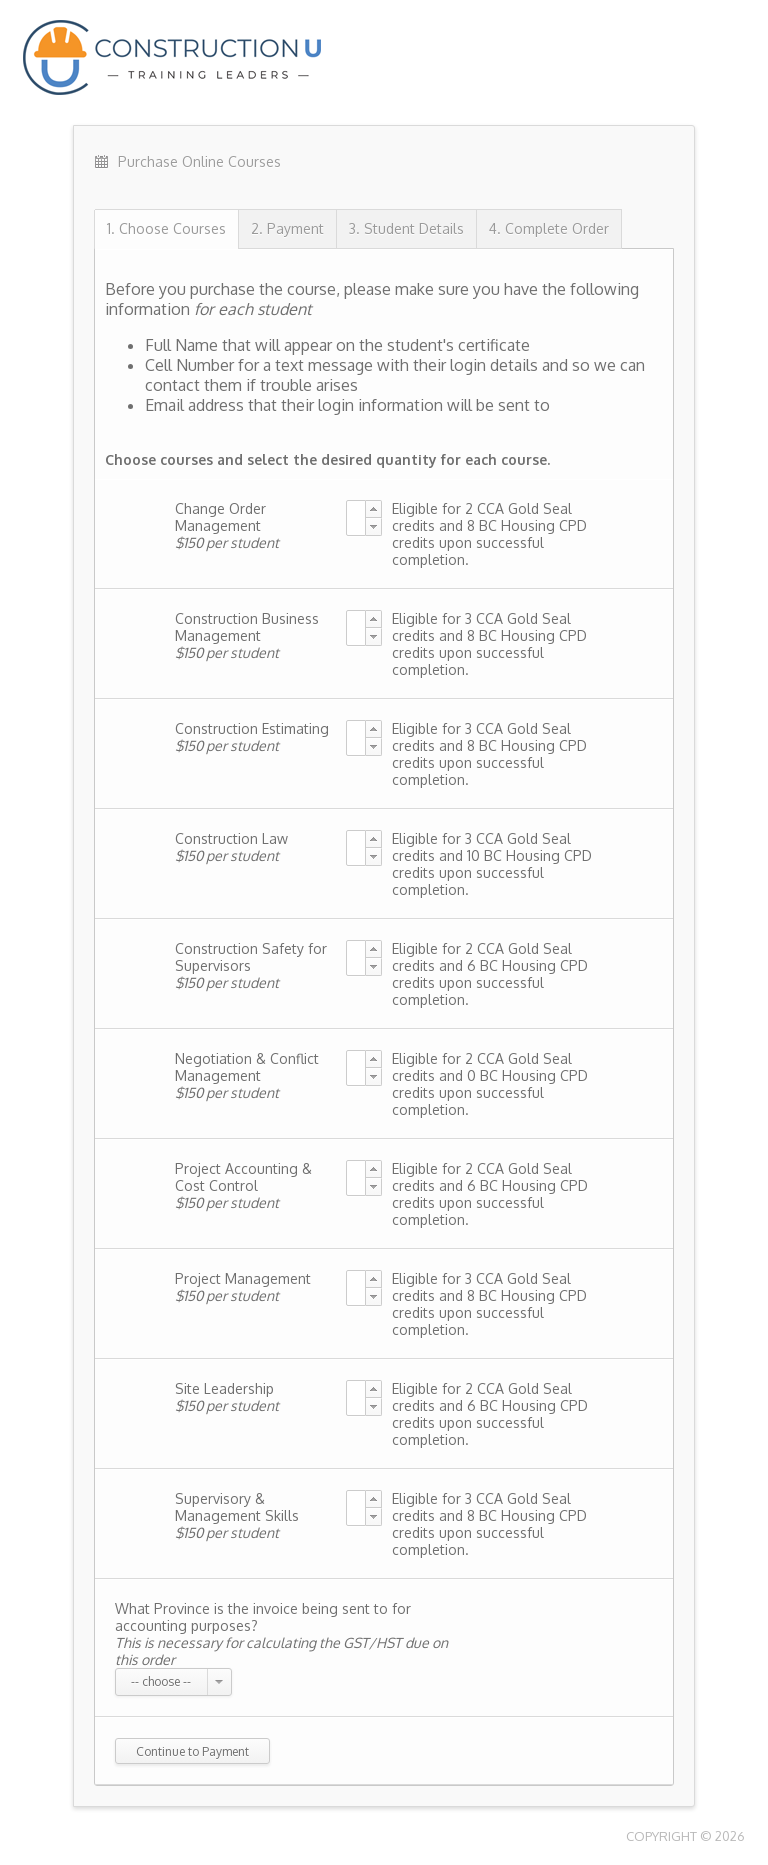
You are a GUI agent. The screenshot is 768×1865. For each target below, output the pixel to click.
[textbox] (356, 518)
